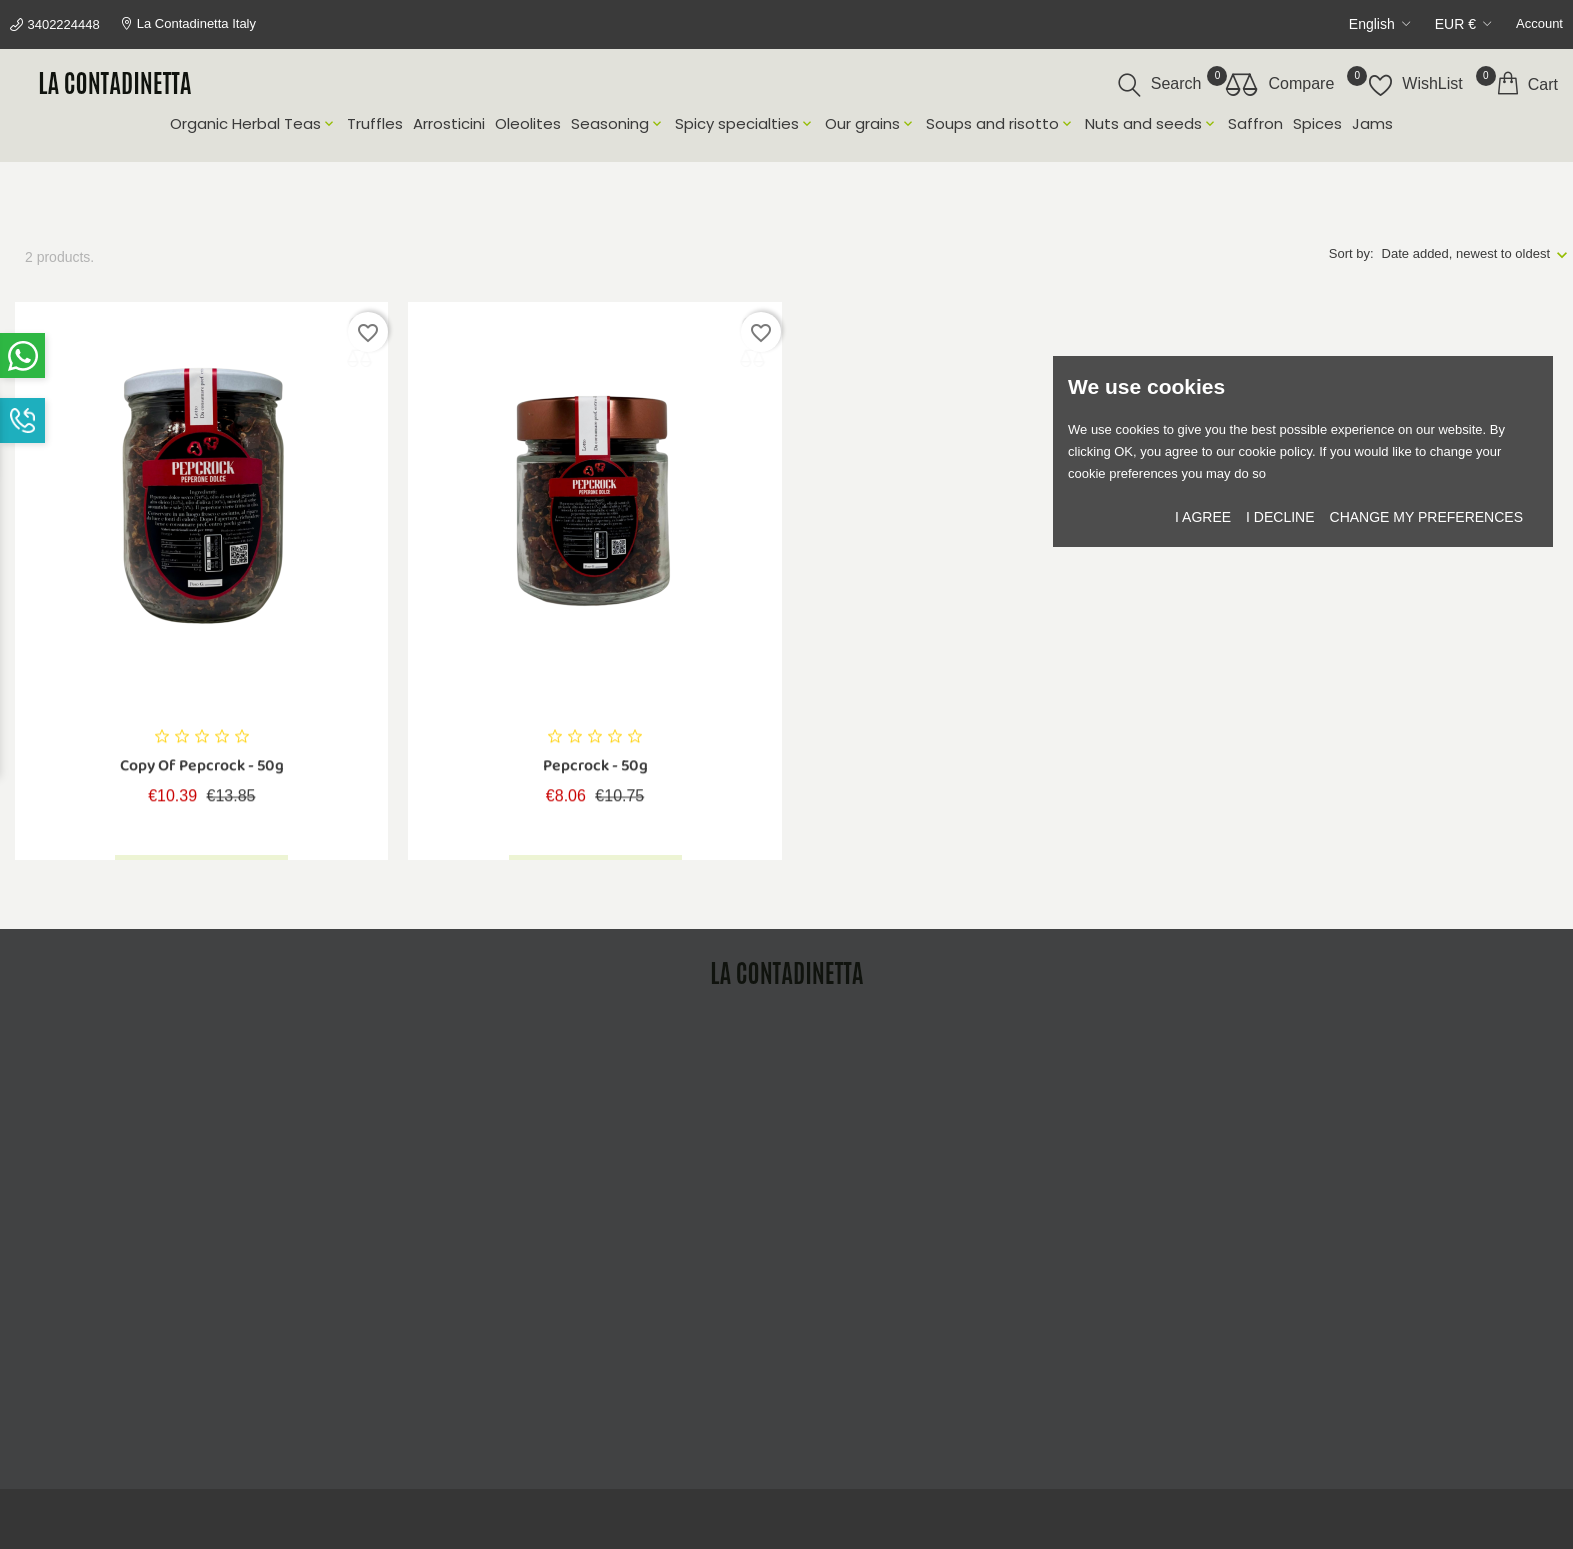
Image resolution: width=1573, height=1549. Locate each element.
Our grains (870, 124)
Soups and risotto (1000, 124)
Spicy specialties (745, 124)
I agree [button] (1203, 517)
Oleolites (528, 124)
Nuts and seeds (1151, 124)
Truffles (375, 124)
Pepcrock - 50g (595, 769)
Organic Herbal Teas (253, 124)
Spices (1317, 124)
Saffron (1255, 124)
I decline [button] (1280, 517)
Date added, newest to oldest (1466, 253)
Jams (1372, 124)
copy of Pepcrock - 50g (202, 769)
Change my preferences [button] (1426, 517)
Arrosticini (449, 124)
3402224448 (63, 24)
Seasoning (618, 124)
